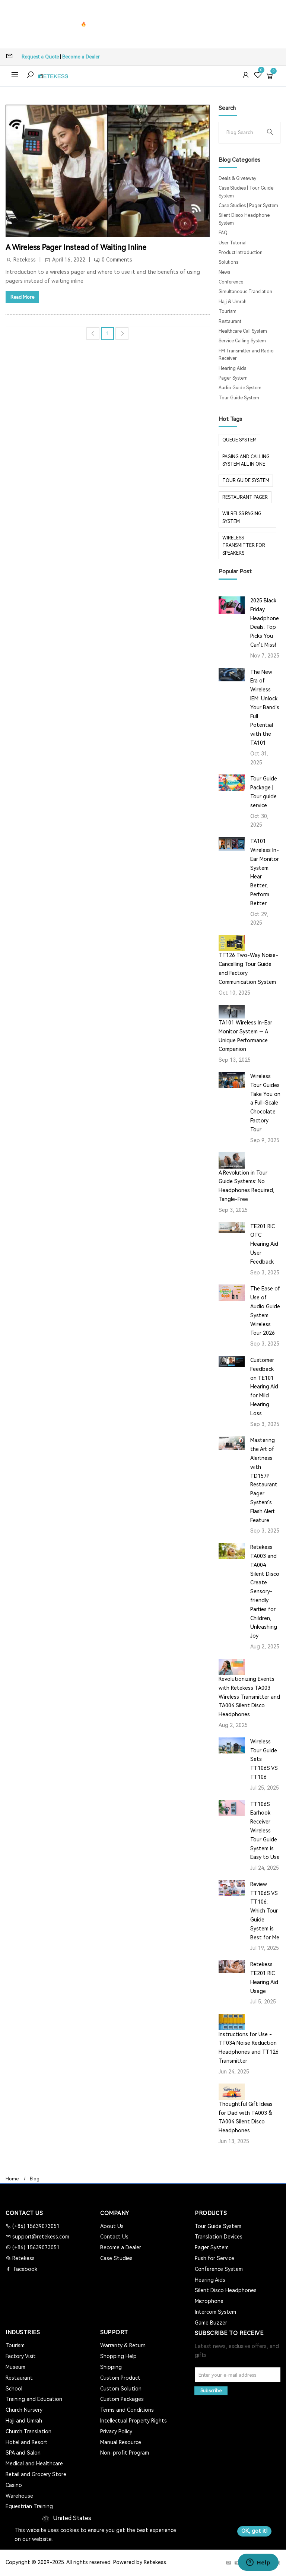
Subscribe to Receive (229, 2333)
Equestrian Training (29, 2506)
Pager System (233, 378)
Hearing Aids (232, 368)
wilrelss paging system (241, 517)
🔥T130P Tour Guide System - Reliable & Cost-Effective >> (143, 24)
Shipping (111, 2367)
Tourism (227, 311)
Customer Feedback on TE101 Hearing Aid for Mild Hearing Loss (264, 1386)
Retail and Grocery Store (36, 2474)
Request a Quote (40, 57)
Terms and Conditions (127, 2410)
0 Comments (117, 260)
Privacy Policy (116, 2431)
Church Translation (28, 2431)
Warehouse (19, 2496)
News (224, 272)
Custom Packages (122, 2399)
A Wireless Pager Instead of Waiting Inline (76, 247)
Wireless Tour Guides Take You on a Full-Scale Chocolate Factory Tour (265, 1102)
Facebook (24, 2269)
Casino (14, 2485)
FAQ (223, 232)
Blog (34, 2178)
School (14, 2389)
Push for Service (214, 2258)
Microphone (209, 2301)
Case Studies (116, 2258)
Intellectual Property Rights (133, 2421)
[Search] (243, 132)
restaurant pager (245, 497)
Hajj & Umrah (233, 301)
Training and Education (34, 2399)
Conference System (219, 2269)
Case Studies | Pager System (248, 205)
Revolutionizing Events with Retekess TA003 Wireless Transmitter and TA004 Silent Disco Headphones (249, 1696)
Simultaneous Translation (245, 291)
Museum (15, 2367)
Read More (22, 297)
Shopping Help (118, 2356)
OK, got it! (254, 2531)
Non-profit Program (124, 2453)
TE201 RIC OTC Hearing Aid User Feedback (264, 1244)
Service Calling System (242, 340)
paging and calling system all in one (246, 460)
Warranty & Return (123, 2345)
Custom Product (120, 2378)
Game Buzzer (211, 2323)
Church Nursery (24, 2410)
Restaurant (230, 321)
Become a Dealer (81, 57)
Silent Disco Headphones (226, 2290)
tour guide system (245, 480)
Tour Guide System (239, 397)
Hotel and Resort (26, 2442)
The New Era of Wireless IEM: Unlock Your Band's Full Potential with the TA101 (264, 707)
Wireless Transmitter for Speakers (243, 545)
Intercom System (215, 2312)
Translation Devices (218, 2237)
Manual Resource (120, 2442)
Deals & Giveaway (237, 178)
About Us (112, 2226)
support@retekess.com (40, 2237)
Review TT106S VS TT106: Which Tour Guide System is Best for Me (264, 1910)
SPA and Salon (23, 2453)
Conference (231, 282)
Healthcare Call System (243, 331)
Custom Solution (121, 2389)
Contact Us (114, 2237)
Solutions (228, 262)
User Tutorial (233, 242)
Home (12, 2178)
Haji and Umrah (24, 2421)
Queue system (239, 440)
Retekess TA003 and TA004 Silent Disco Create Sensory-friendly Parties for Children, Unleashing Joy (264, 1591)
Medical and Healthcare (34, 2463)
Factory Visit (21, 2356)
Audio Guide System (240, 387)
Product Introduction (241, 252)
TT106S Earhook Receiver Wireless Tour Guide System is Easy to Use (265, 1830)
